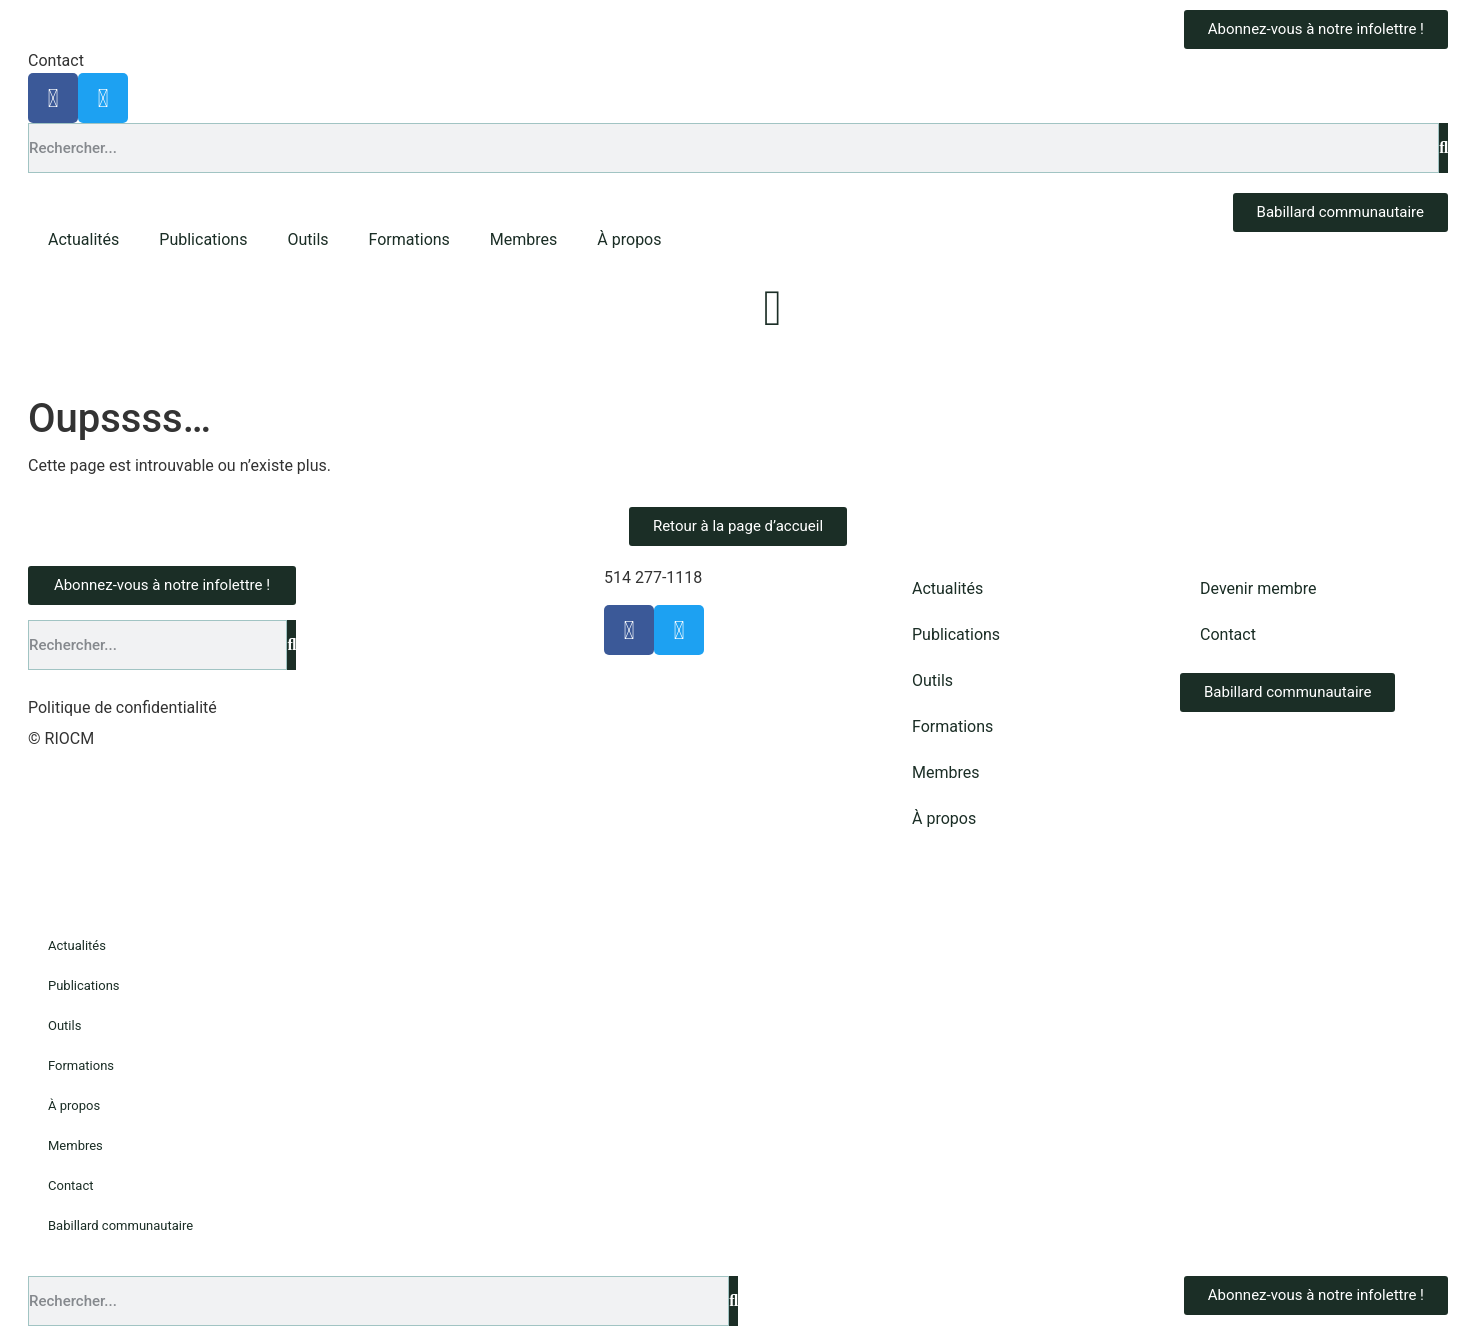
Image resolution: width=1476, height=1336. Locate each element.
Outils (307, 239)
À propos (629, 239)
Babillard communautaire (120, 1225)
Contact (56, 60)
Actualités (83, 239)
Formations (409, 239)
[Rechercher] (1443, 148)
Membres (523, 239)
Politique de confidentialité (122, 707)
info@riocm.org (761, 577)
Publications (203, 239)
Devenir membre (1258, 588)
